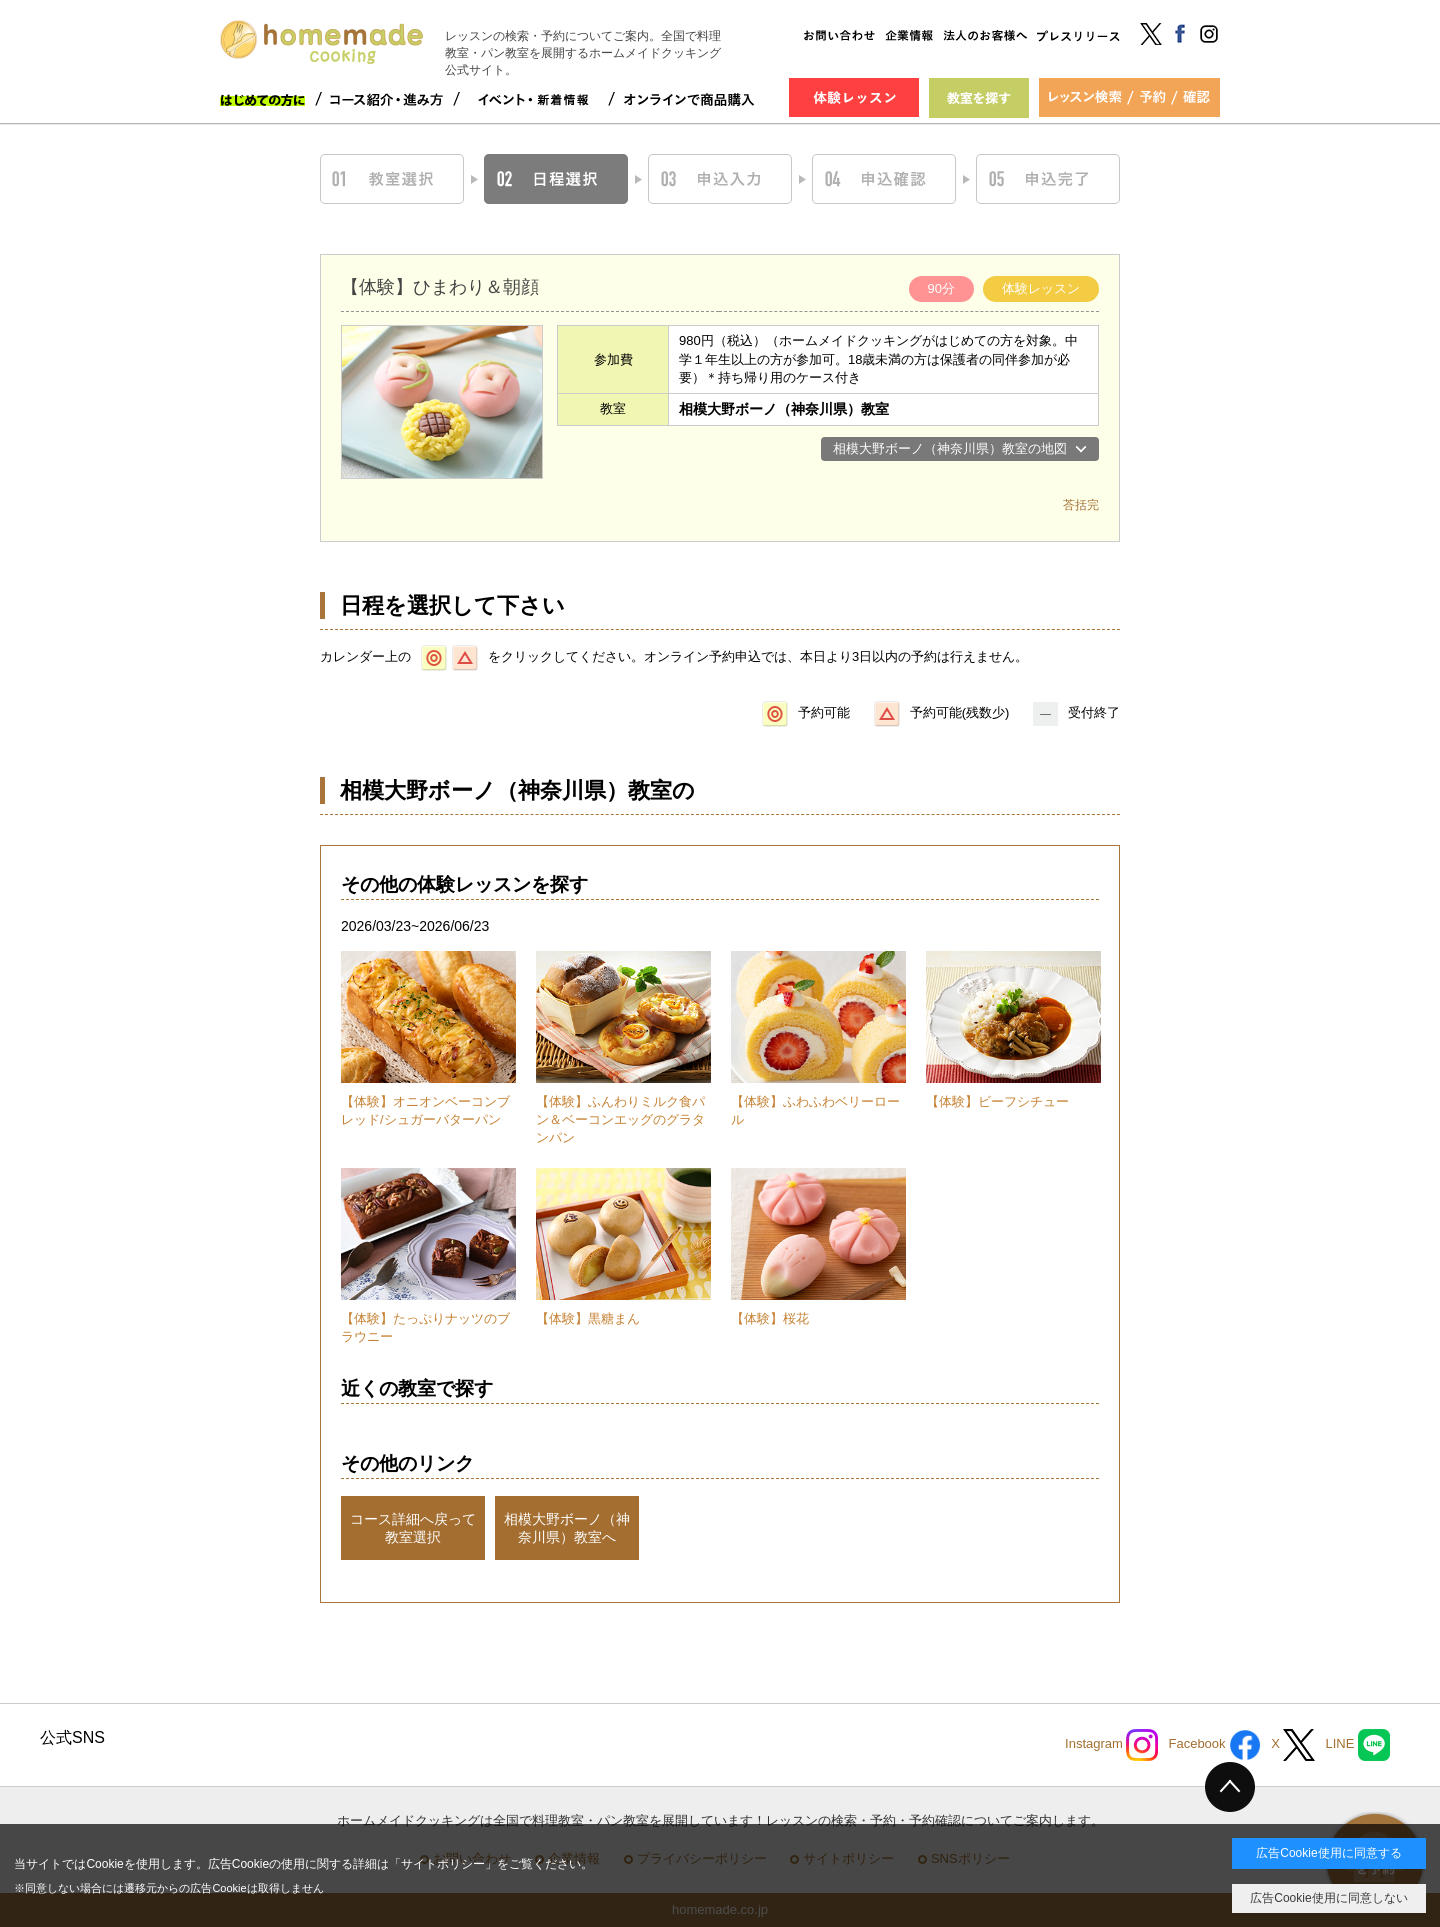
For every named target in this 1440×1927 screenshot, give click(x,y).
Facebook (1214, 1745)
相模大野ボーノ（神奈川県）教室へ (567, 1528)
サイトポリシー (443, 1864)
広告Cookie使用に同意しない (1328, 1898)
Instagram (1111, 1745)
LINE (1357, 1745)
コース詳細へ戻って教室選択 (413, 1528)
